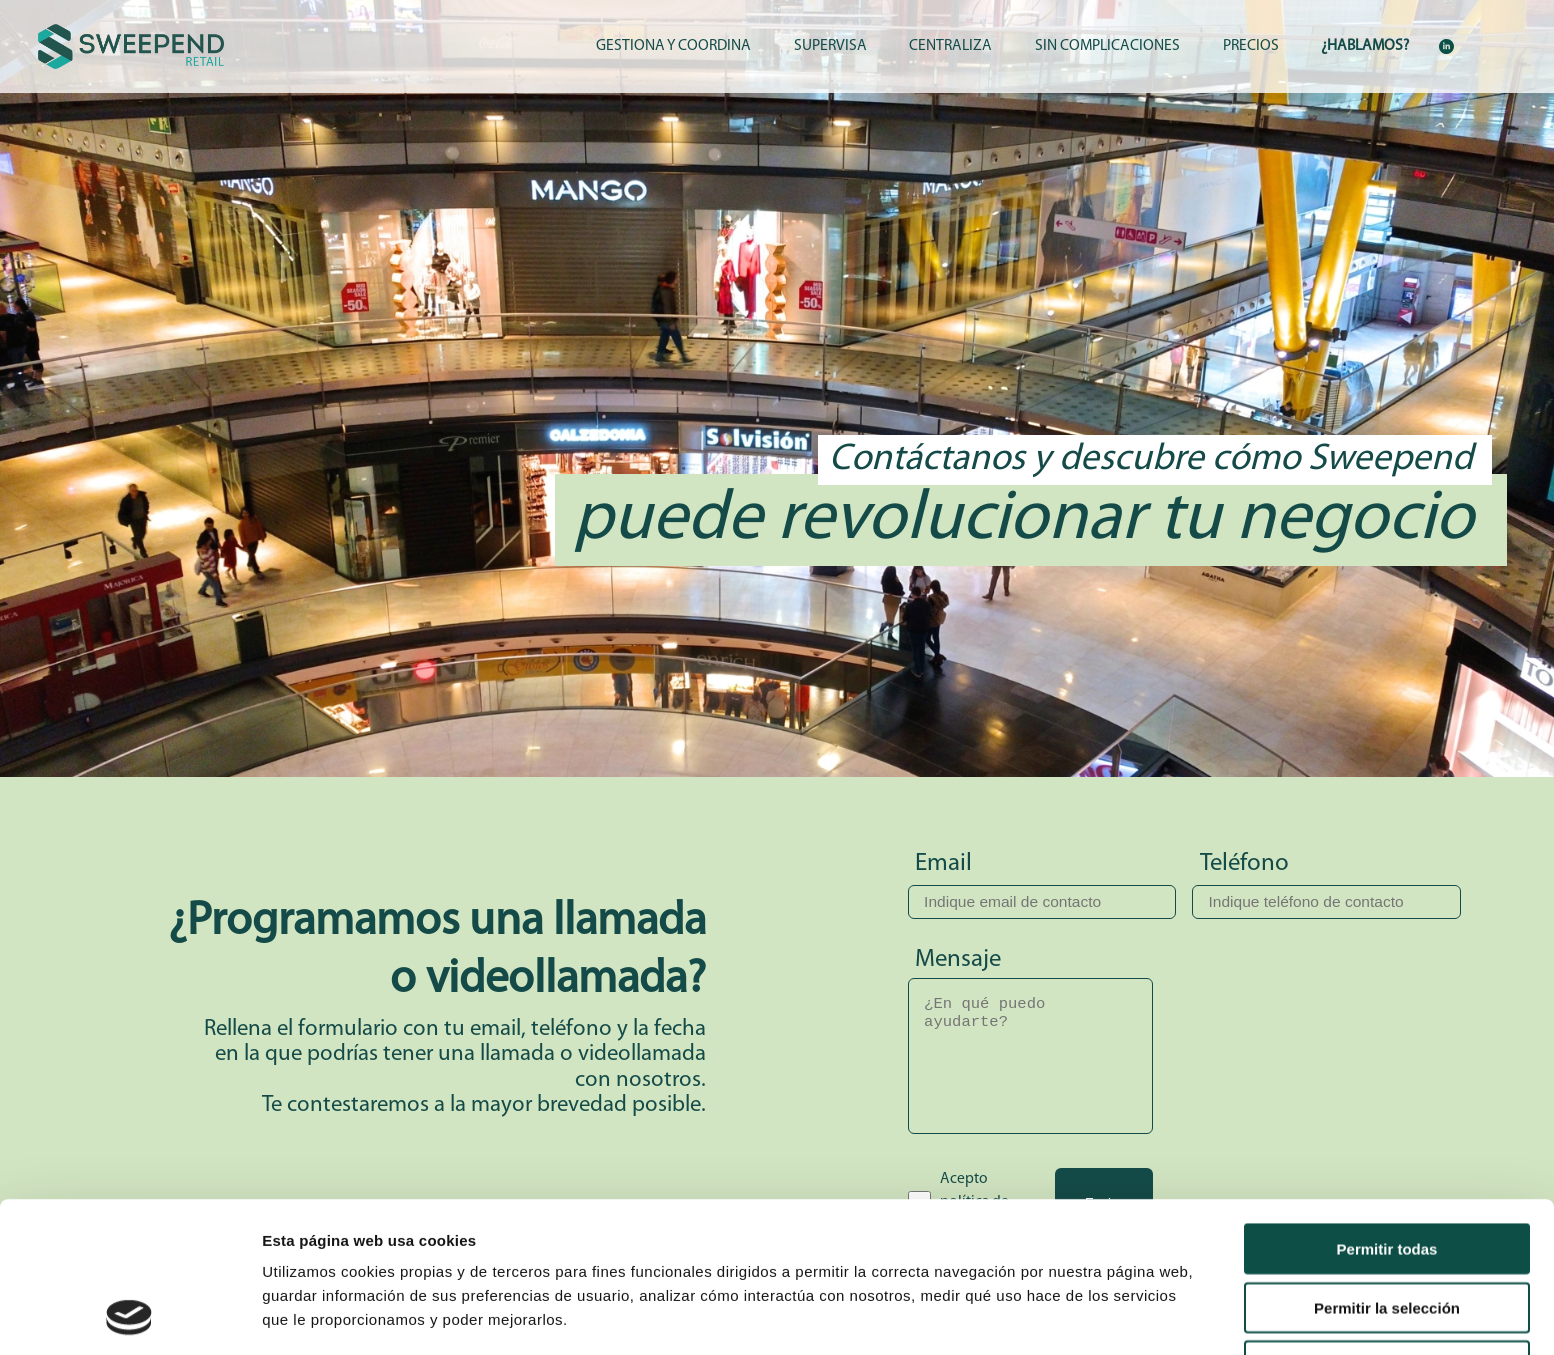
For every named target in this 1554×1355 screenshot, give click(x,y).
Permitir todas (1387, 1107)
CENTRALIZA (950, 46)
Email (943, 863)
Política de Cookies (771, 1250)
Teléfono (1244, 863)
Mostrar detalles (1082, 1315)
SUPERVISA (830, 46)
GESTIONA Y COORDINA (673, 46)
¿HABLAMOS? (1365, 46)
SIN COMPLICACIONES (1107, 46)
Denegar (1387, 1224)
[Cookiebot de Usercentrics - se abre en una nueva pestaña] (129, 1316)
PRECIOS (1251, 46)
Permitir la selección (1387, 1166)
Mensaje (958, 959)
